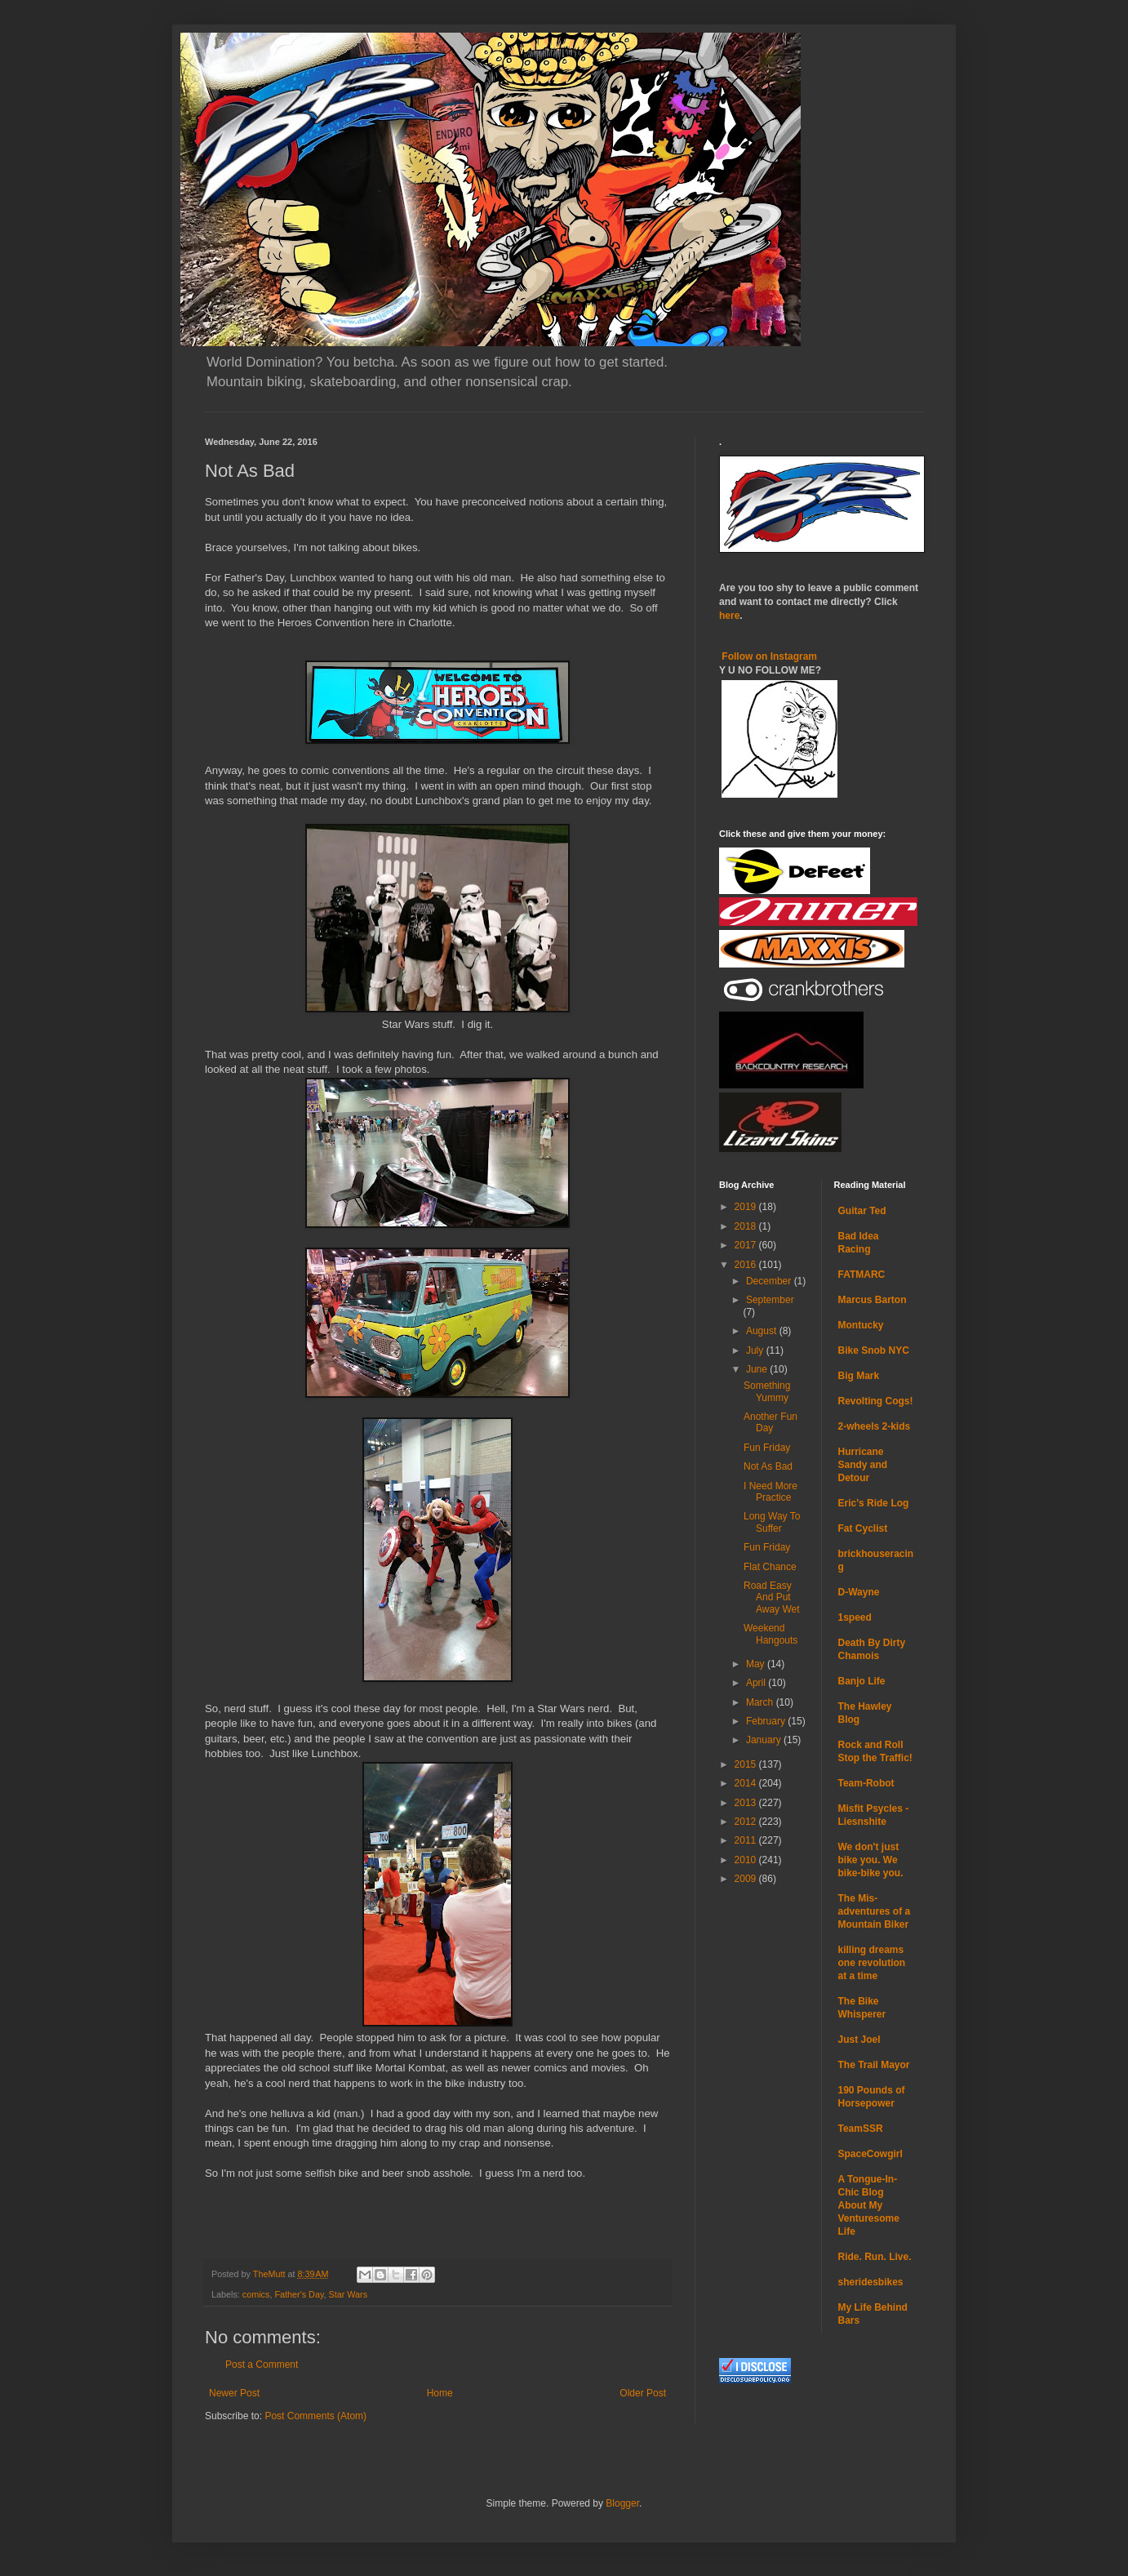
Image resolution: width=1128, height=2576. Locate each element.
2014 (747, 1783)
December (770, 1281)
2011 (747, 1840)
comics (256, 2294)
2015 (747, 1764)
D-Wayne (859, 1592)
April (757, 1682)
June (758, 1369)
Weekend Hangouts (770, 1633)
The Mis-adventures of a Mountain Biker (874, 1911)
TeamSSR (860, 2128)
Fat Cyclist (863, 1528)
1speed (855, 1617)
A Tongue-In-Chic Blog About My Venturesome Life (868, 2205)
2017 (747, 1245)
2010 (747, 1860)
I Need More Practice (770, 1491)
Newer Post (234, 2393)
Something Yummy (767, 1391)
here (729, 615)
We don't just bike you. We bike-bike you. (871, 1860)
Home (440, 2393)
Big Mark (859, 1375)
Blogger (622, 2503)
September (770, 1300)
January (765, 1740)
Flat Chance (770, 1567)
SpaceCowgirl (870, 2154)
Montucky (861, 1325)
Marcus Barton (872, 1300)
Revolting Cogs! (875, 1401)
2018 (747, 1226)
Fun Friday (767, 1447)
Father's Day (298, 2294)
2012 (747, 1821)
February (767, 1721)
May (756, 1664)
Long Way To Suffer (772, 1521)
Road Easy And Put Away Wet (772, 1597)
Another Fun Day (770, 1422)
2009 (747, 1878)
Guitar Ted (862, 1211)
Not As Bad (768, 1466)
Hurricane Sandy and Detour (863, 1465)
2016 (747, 1264)
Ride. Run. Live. (875, 2256)
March (761, 1702)
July (756, 1350)
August (762, 1331)
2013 (747, 1803)
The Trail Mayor (874, 2065)
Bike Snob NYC (873, 1350)
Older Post (643, 2393)
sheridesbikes (871, 2282)
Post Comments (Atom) (315, 2416)
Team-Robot (866, 1783)
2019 (747, 1206)
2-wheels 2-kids (874, 1426)
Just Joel (859, 2039)
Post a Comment (261, 2364)
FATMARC (862, 1274)
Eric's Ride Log (873, 1503)
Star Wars (348, 2294)
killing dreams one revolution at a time (872, 1963)
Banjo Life (862, 1681)
